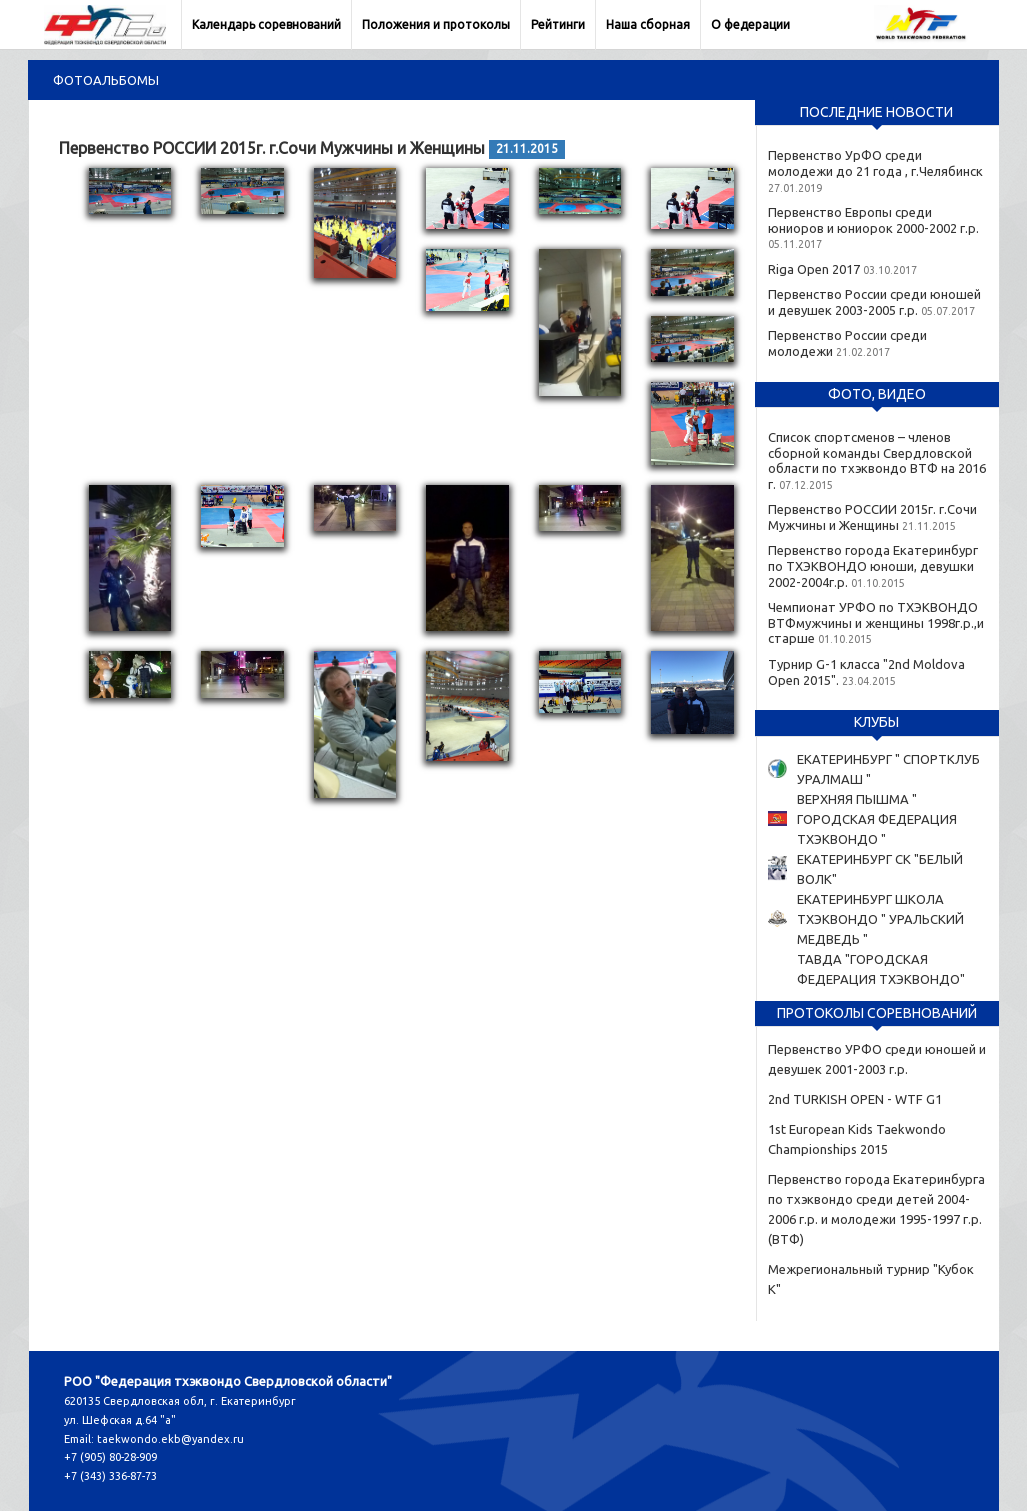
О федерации (750, 24)
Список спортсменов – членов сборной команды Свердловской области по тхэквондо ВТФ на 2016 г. (877, 460)
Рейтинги (558, 24)
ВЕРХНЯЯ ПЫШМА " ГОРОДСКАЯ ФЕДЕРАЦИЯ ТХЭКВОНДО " (877, 819)
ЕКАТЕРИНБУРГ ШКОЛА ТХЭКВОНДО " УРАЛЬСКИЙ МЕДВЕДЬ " (880, 919)
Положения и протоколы (436, 24)
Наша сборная (648, 24)
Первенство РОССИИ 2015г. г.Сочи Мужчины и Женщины (872, 517)
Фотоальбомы (106, 80)
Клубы (876, 722)
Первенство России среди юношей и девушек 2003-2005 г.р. (874, 302)
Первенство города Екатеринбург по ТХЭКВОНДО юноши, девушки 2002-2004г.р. (873, 565)
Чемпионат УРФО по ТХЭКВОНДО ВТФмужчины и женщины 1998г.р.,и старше (876, 622)
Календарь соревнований (266, 24)
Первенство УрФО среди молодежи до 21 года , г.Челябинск (875, 163)
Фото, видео (877, 394)
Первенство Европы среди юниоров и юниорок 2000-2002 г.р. (873, 220)
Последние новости (876, 112)
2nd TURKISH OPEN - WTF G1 (855, 1099)
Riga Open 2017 (814, 269)
